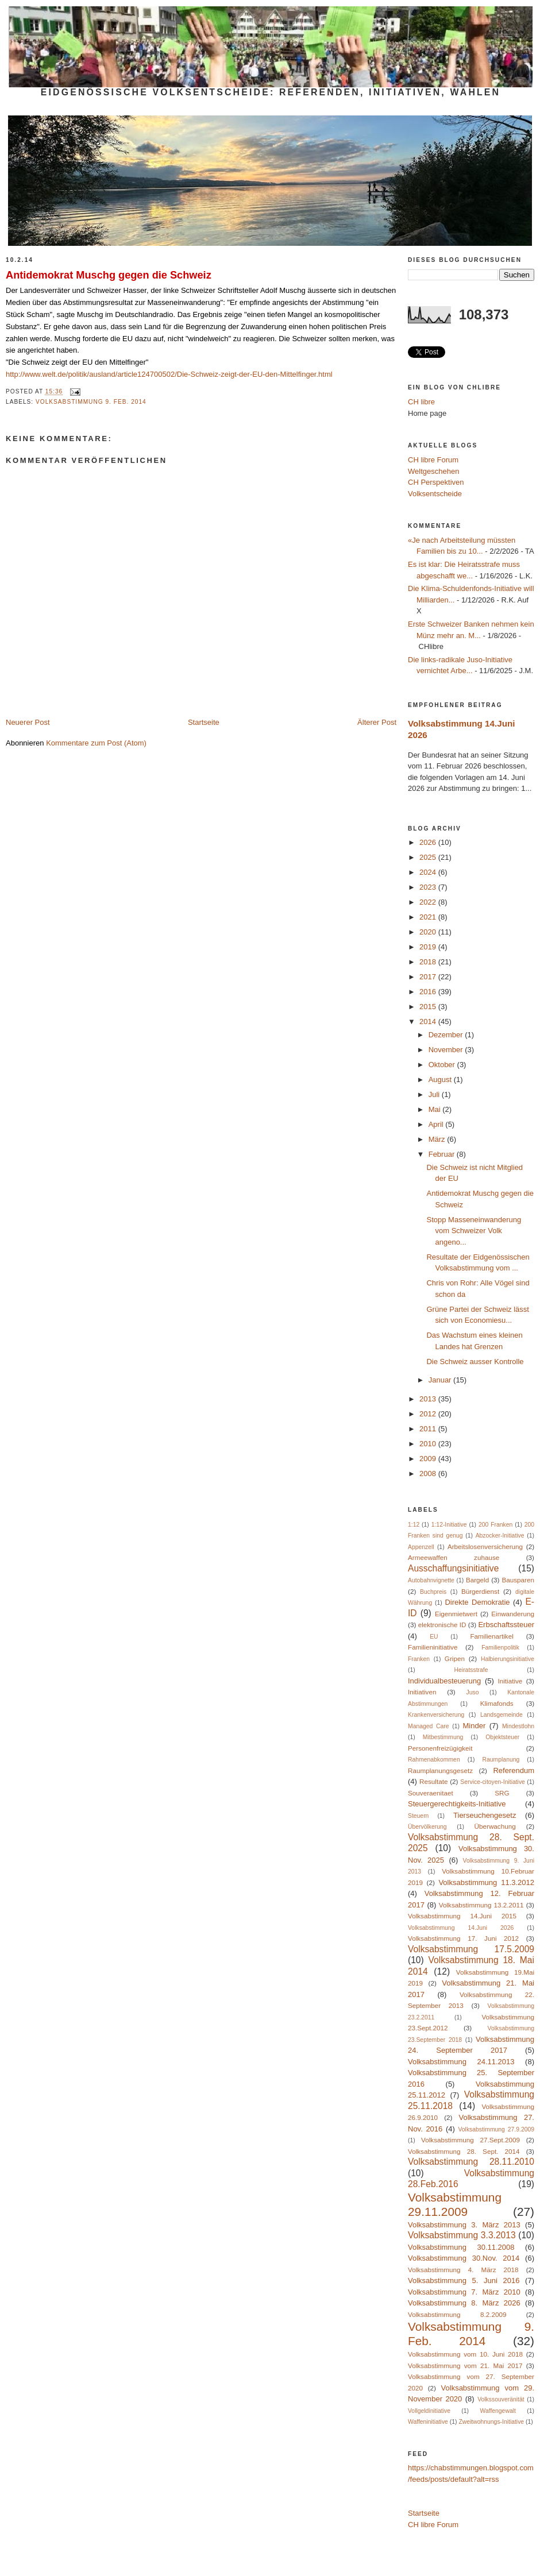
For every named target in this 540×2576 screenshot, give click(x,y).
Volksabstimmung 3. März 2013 (464, 2224)
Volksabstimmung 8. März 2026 (464, 2303)
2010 (428, 1443)
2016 (428, 991)
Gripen (455, 1658)
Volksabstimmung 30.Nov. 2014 (463, 2258)
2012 (428, 1413)
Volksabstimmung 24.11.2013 (461, 2061)
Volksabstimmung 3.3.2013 (462, 2235)
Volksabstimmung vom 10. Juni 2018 (465, 2354)
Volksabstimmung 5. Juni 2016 (463, 2280)
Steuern (418, 1816)
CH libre (421, 401)
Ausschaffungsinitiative (453, 1568)
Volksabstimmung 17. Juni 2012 (463, 1938)
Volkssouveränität (500, 2399)
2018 (428, 961)
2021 (428, 917)
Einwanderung (512, 1613)
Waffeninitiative (428, 2422)
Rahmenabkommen (434, 1759)
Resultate (433, 1781)
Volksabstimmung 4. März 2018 (463, 2269)
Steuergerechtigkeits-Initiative (457, 1803)
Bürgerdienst (480, 1591)
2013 (428, 1399)
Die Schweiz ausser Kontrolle (474, 1361)
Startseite (203, 722)
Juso (472, 1692)
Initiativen (422, 1692)
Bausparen (518, 1580)
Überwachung (495, 1826)
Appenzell (421, 1547)
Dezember (447, 1034)
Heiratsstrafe (471, 1670)
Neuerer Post (28, 722)
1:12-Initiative (449, 1524)
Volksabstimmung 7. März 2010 (464, 2292)
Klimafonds (497, 1703)
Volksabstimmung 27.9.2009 (496, 2129)
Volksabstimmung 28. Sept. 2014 (464, 2151)
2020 (428, 932)
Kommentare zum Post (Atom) (96, 743)
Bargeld (477, 1580)
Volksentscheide (435, 493)
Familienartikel (491, 1636)
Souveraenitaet (430, 1793)
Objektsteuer (502, 1737)
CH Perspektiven (436, 482)
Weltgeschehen (433, 471)
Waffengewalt (497, 2411)
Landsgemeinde (501, 1715)
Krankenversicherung (436, 1715)
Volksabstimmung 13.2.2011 (481, 1905)
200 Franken (495, 1524)
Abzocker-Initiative (500, 1535)
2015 (428, 1006)
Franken (419, 1659)
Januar (441, 1380)
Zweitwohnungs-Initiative (491, 2422)
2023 (428, 887)
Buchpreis (433, 1592)
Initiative (509, 1681)
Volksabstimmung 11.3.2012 (486, 1882)
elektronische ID (442, 1624)
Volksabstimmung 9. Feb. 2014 (91, 402)
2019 (428, 947)
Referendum (513, 1770)
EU (434, 1636)
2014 (428, 1021)
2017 (428, 976)
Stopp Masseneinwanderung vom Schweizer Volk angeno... (473, 1230)
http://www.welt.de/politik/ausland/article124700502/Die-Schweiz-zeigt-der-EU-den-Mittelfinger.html (169, 374)
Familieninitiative (432, 1647)
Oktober (443, 1064)
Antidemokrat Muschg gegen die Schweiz (108, 275)
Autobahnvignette (431, 1580)
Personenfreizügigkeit (440, 1748)
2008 (428, 1473)
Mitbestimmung (443, 1737)
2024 (428, 872)
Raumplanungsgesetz (440, 1770)
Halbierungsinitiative (507, 1659)
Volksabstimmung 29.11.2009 (455, 2204)
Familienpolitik (500, 1647)
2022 (428, 902)
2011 (428, 1428)
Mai (436, 1109)
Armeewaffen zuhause (453, 1557)
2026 (428, 842)
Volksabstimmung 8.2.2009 (457, 2314)
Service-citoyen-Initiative (492, 1782)
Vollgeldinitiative (429, 2411)
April (437, 1124)
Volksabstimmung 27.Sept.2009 (470, 2140)
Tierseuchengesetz (484, 1815)
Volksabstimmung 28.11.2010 (471, 2161)
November (447, 1049)
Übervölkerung (427, 1827)
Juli (435, 1094)
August (441, 1079)
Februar (443, 1154)
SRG (502, 1793)
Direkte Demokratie (477, 1602)
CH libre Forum (433, 459)
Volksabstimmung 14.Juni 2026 (461, 1928)
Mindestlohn (518, 1726)
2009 (428, 1458)
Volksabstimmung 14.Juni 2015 (462, 1916)
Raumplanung (501, 1759)
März (438, 1139)
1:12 (413, 1524)
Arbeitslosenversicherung (485, 1546)
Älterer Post (376, 722)
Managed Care (428, 1726)
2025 (428, 857)
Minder (474, 1725)
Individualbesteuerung (444, 1681)
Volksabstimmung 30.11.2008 (461, 2247)
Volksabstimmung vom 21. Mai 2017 (465, 2365)
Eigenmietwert (456, 1613)
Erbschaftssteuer (506, 1624)
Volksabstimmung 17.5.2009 (471, 1949)
